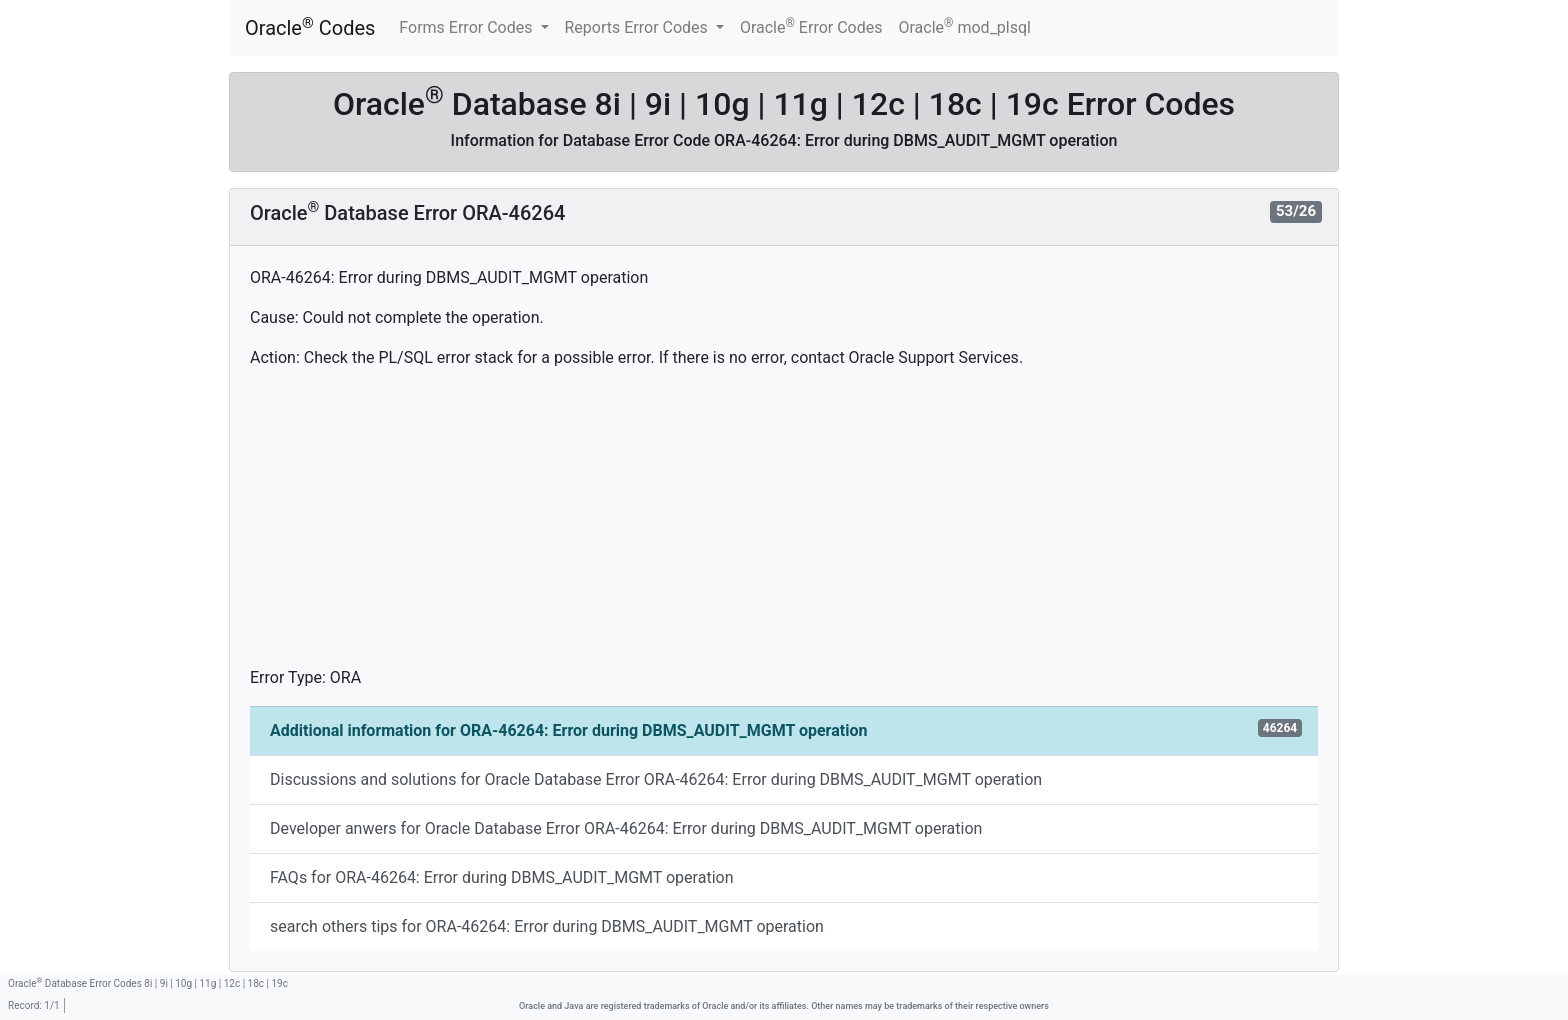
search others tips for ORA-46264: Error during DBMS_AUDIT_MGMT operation (547, 926)
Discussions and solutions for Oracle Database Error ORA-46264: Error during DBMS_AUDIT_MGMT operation (656, 779)
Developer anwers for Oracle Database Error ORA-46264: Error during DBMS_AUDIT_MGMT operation (626, 828)
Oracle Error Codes (811, 26)
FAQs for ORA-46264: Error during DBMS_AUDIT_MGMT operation (501, 877)
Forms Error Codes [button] (467, 27)
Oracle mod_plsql (964, 26)
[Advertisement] (784, 526)
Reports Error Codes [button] (638, 27)
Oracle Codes (310, 27)
